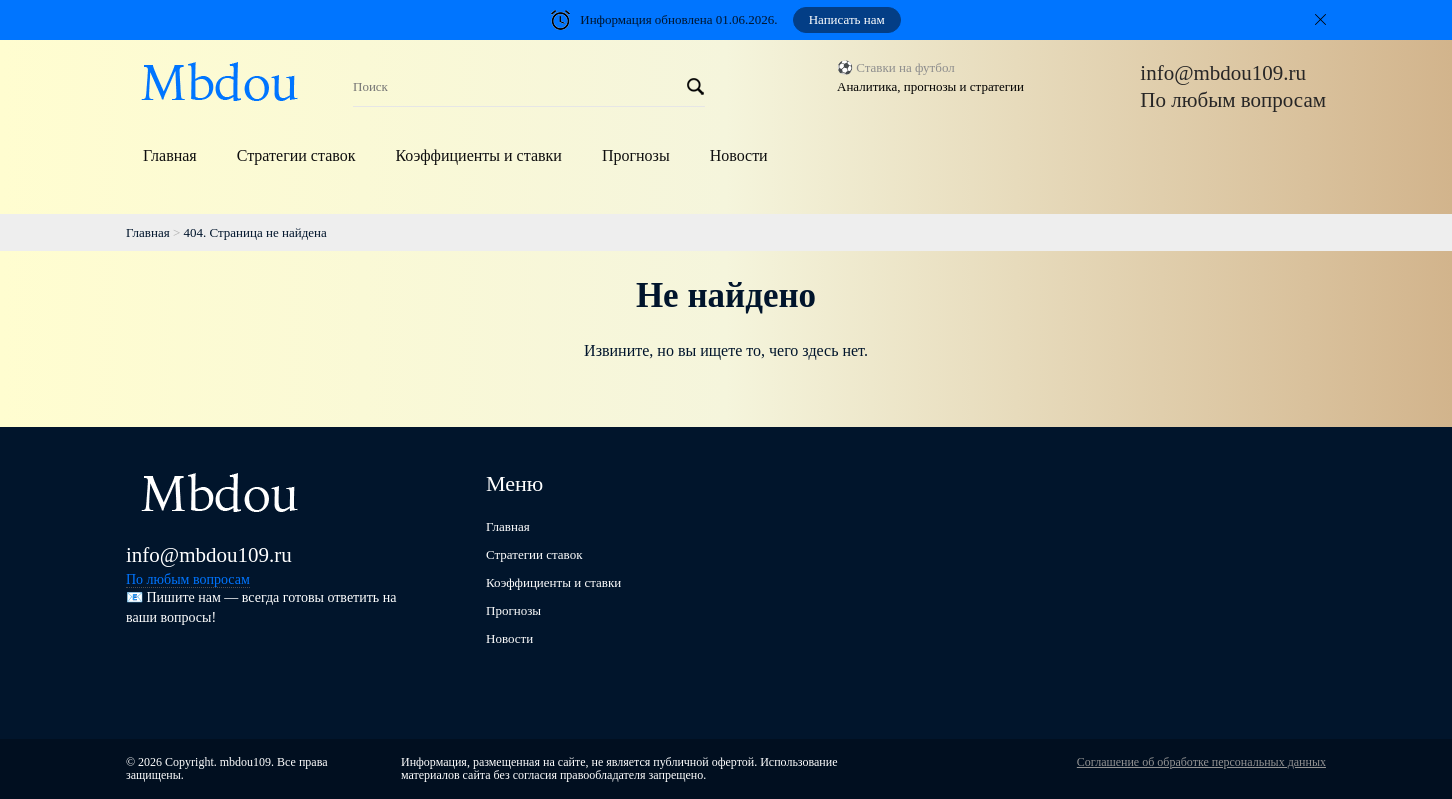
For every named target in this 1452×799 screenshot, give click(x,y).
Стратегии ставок (296, 155)
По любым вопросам (1233, 100)
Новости (739, 155)
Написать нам (847, 19)
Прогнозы (636, 155)
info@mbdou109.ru (1223, 73)
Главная (170, 155)
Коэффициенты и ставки (478, 155)
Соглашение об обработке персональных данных (1201, 762)
